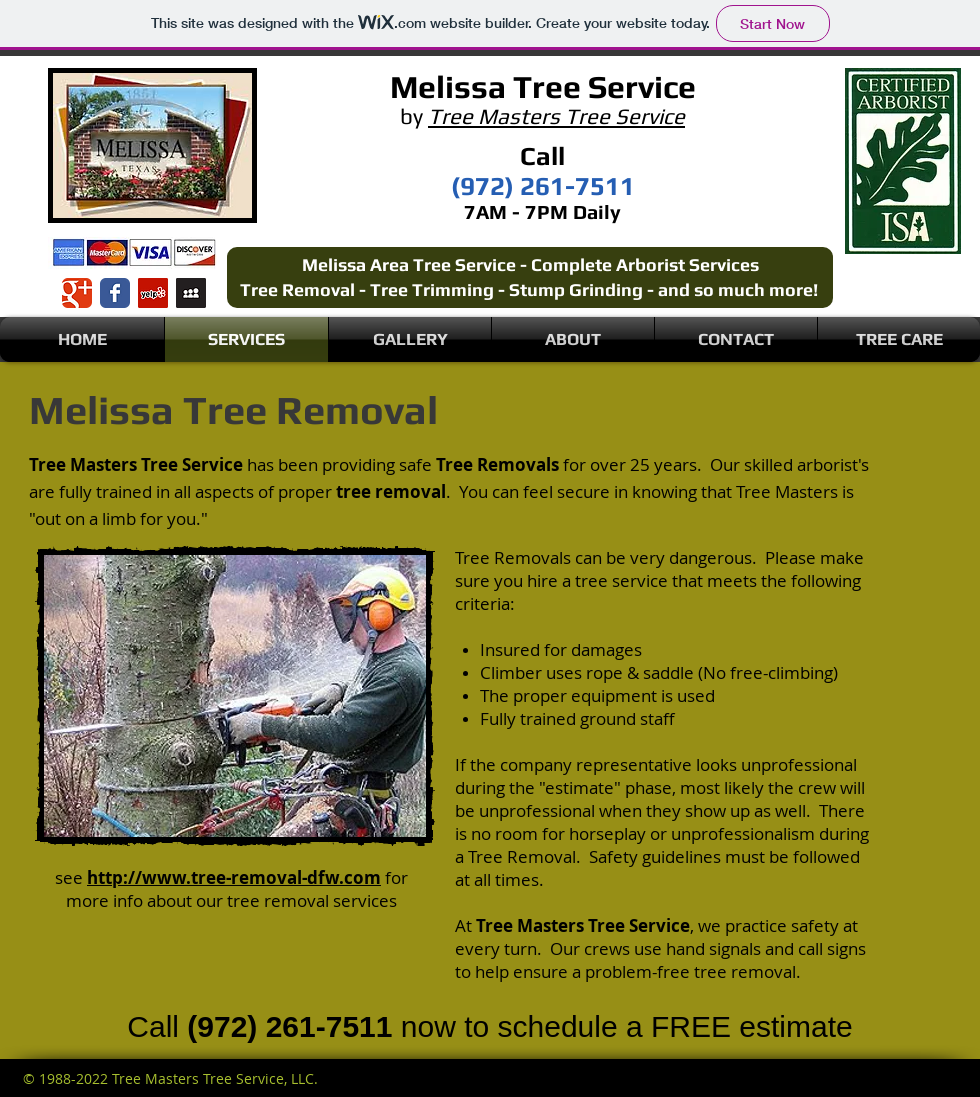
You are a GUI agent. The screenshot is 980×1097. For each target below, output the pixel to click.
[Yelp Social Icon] (153, 293)
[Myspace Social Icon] (191, 293)
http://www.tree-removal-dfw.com (234, 877)
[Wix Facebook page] (115, 293)
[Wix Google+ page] (77, 293)
